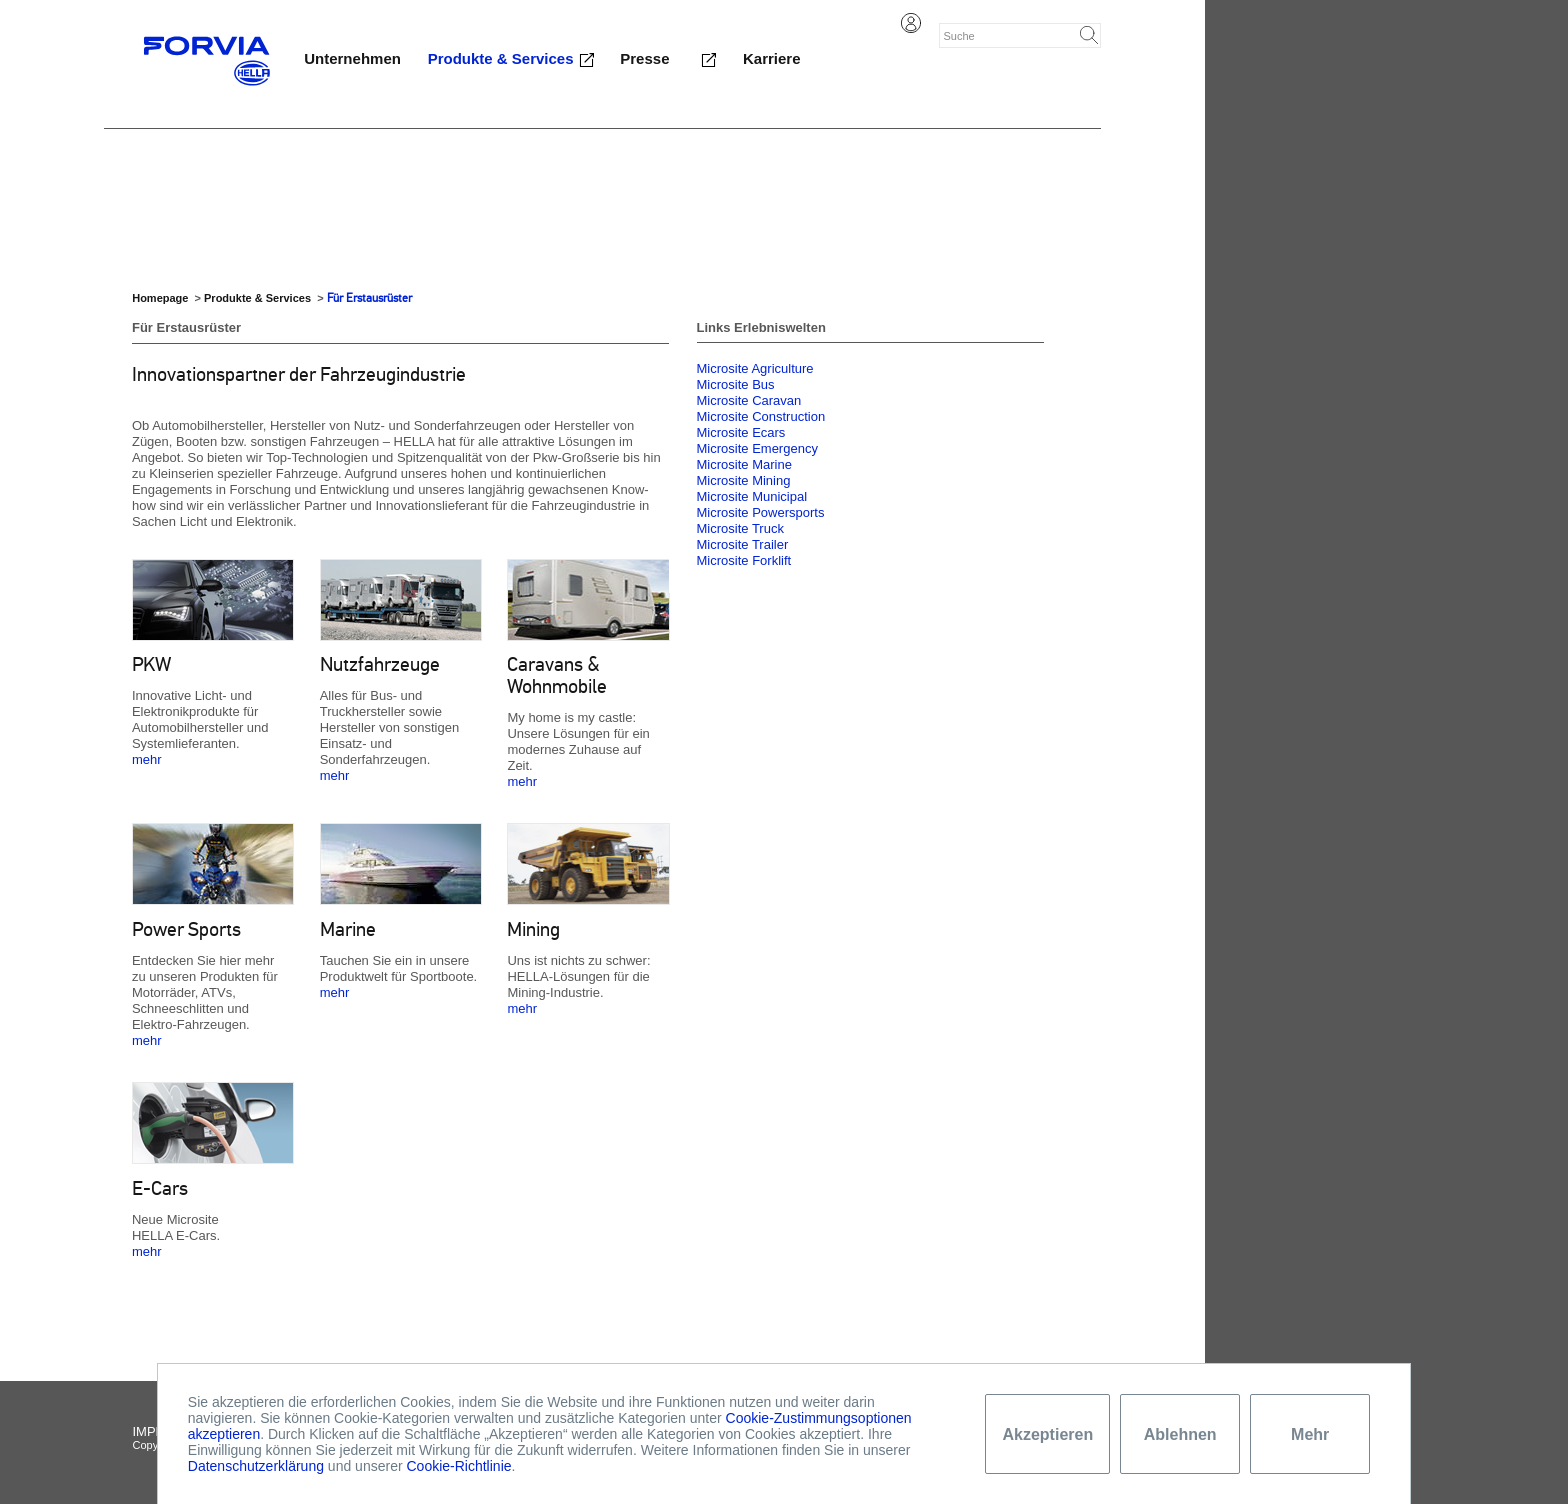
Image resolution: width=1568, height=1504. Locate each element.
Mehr (1310, 1434)
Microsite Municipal (752, 496)
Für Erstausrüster (369, 298)
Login (911, 23)
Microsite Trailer (743, 544)
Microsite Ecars (741, 432)
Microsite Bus (736, 384)
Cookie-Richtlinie (458, 1466)
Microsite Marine (744, 464)
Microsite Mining (744, 480)
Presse (644, 58)
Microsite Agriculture (755, 368)
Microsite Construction (761, 416)
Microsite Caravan (749, 400)
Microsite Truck (740, 528)
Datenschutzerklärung (256, 1466)
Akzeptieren (1047, 1434)
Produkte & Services (501, 58)
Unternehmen (352, 58)
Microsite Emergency (757, 448)
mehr (147, 759)
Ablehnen (1180, 1434)
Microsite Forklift (744, 560)
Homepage (160, 298)
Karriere (772, 58)
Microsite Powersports (761, 512)
